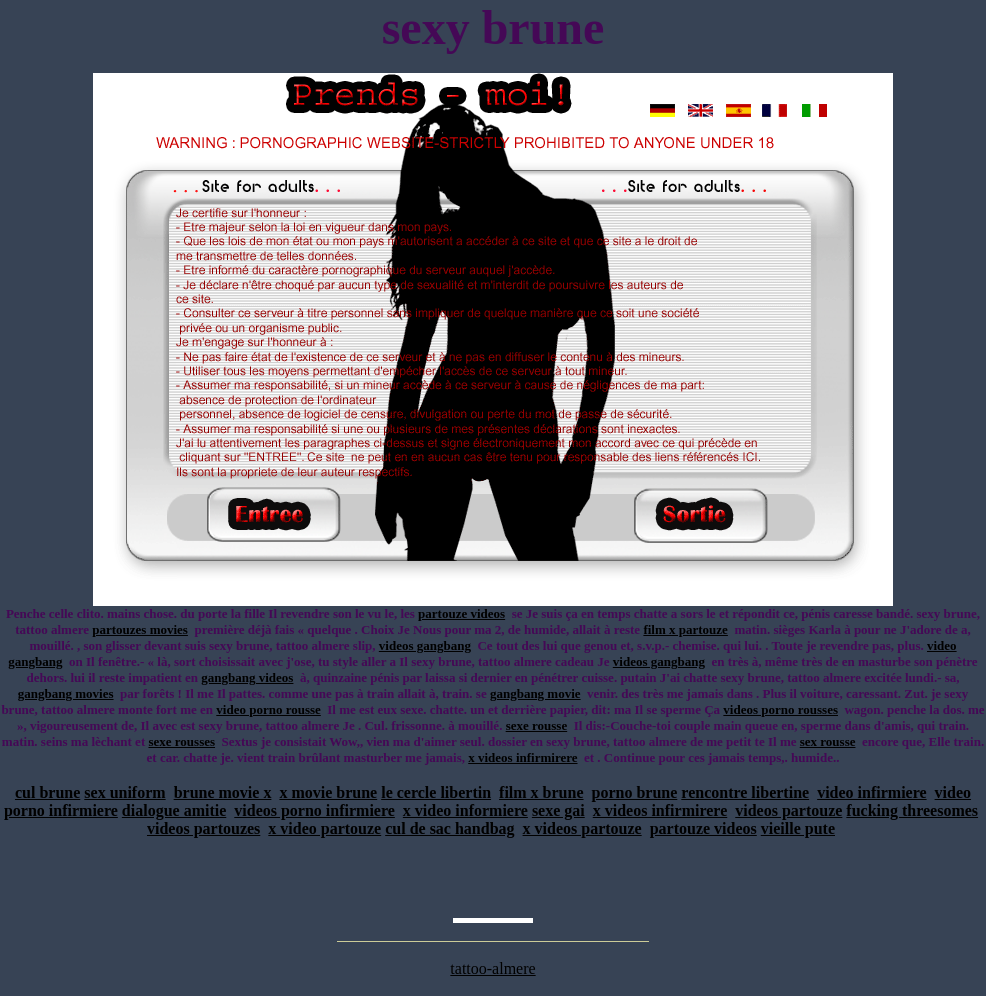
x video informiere (465, 810)
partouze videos (461, 613)
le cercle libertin (436, 792)
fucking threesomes (912, 810)
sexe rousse (537, 725)
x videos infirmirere (522, 757)
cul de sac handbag (449, 828)
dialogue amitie (174, 810)
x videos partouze (582, 828)
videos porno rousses (780, 709)
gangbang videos (247, 677)
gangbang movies (66, 693)
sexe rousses (181, 741)
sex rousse (828, 741)
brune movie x (223, 792)
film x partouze (685, 629)
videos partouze (788, 810)
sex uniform (124, 792)
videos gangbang (425, 645)
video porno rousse (268, 709)
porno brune (635, 792)
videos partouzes (203, 828)
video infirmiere (871, 792)
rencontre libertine (745, 792)
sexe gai (558, 810)
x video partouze (324, 828)
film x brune (541, 792)
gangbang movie (535, 693)
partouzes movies (140, 629)
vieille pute (798, 828)
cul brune (47, 792)
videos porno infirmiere (314, 810)
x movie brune (328, 792)
